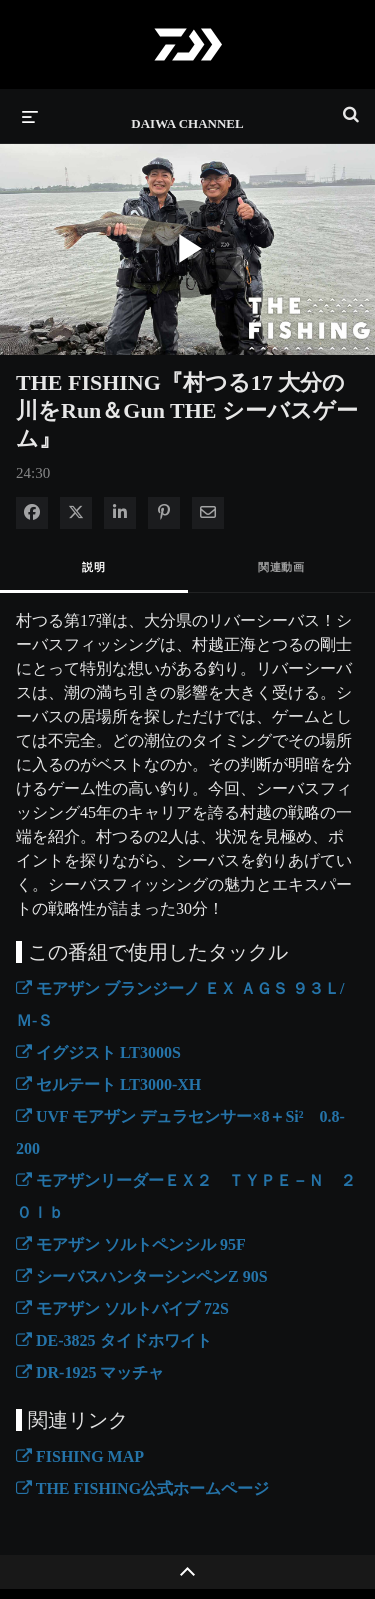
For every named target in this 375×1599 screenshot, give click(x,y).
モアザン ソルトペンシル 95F (131, 1244)
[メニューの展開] (30, 116)
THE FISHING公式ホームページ (142, 1488)
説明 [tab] (93, 567)
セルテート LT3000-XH (108, 1084)
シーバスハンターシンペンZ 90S (142, 1276)
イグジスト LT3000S (98, 1052)
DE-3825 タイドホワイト (114, 1340)
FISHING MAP (80, 1456)
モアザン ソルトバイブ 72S (122, 1308)
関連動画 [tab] (281, 567)
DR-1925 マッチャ (90, 1372)
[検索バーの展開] (351, 106)
